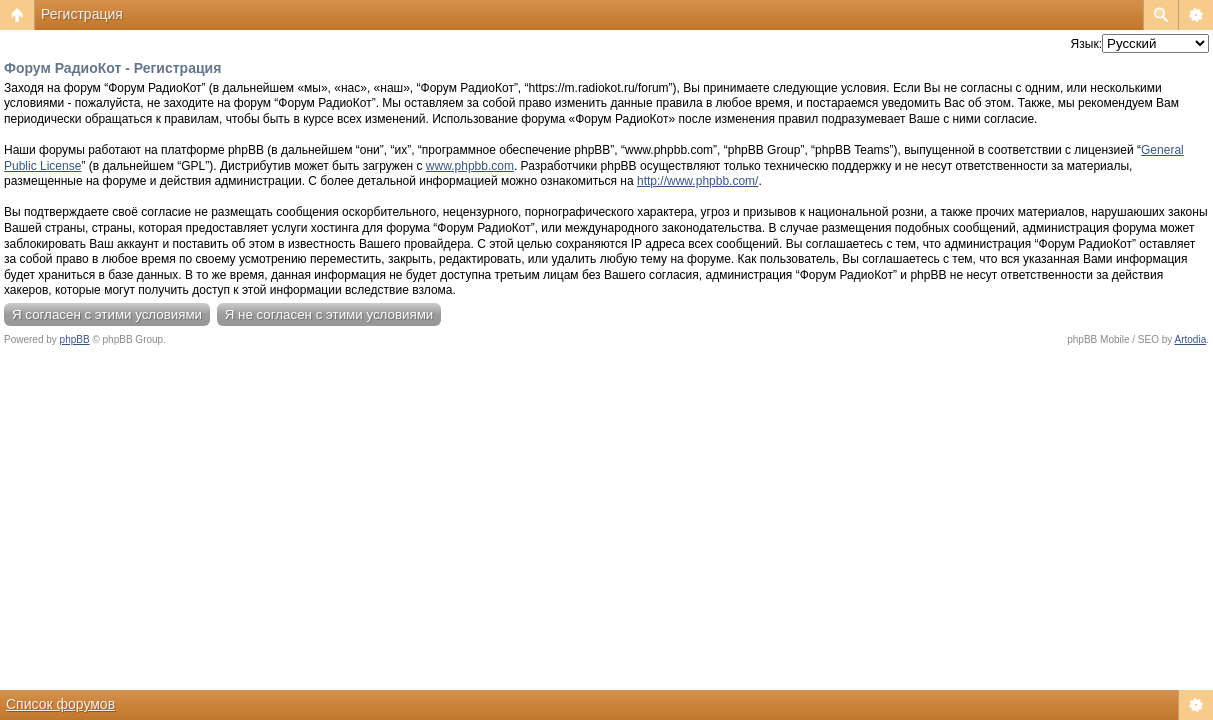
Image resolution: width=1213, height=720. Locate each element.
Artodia (1191, 339)
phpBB (75, 339)
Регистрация (82, 14)
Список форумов (60, 704)
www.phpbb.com (470, 166)
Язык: (1086, 44)
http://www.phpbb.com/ (697, 181)
